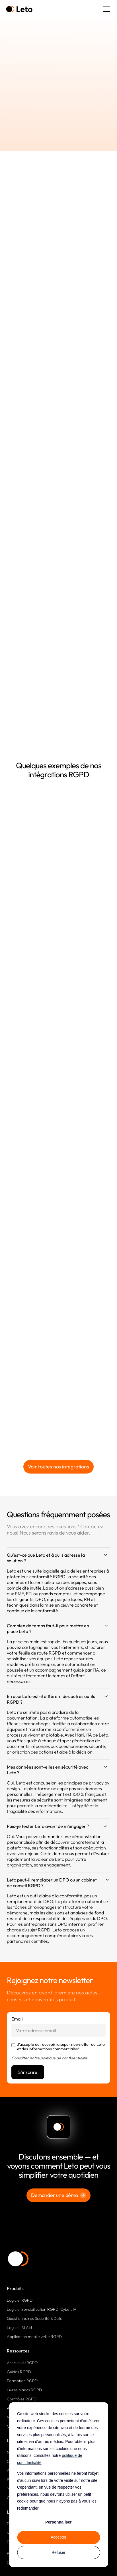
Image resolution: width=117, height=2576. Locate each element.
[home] (19, 9)
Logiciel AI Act (19, 2327)
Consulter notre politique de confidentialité (49, 2058)
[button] (105, 9)
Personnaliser (58, 2522)
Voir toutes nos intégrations (58, 1466)
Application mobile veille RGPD (34, 2336)
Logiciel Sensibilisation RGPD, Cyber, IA (42, 2309)
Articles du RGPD (22, 2362)
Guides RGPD (19, 2371)
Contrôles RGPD (21, 2399)
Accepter (58, 2537)
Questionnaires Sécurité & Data (34, 2318)
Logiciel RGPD (19, 2300)
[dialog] (58, 2484)
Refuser (58, 2552)
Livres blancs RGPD (24, 2389)
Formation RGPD (22, 2380)
